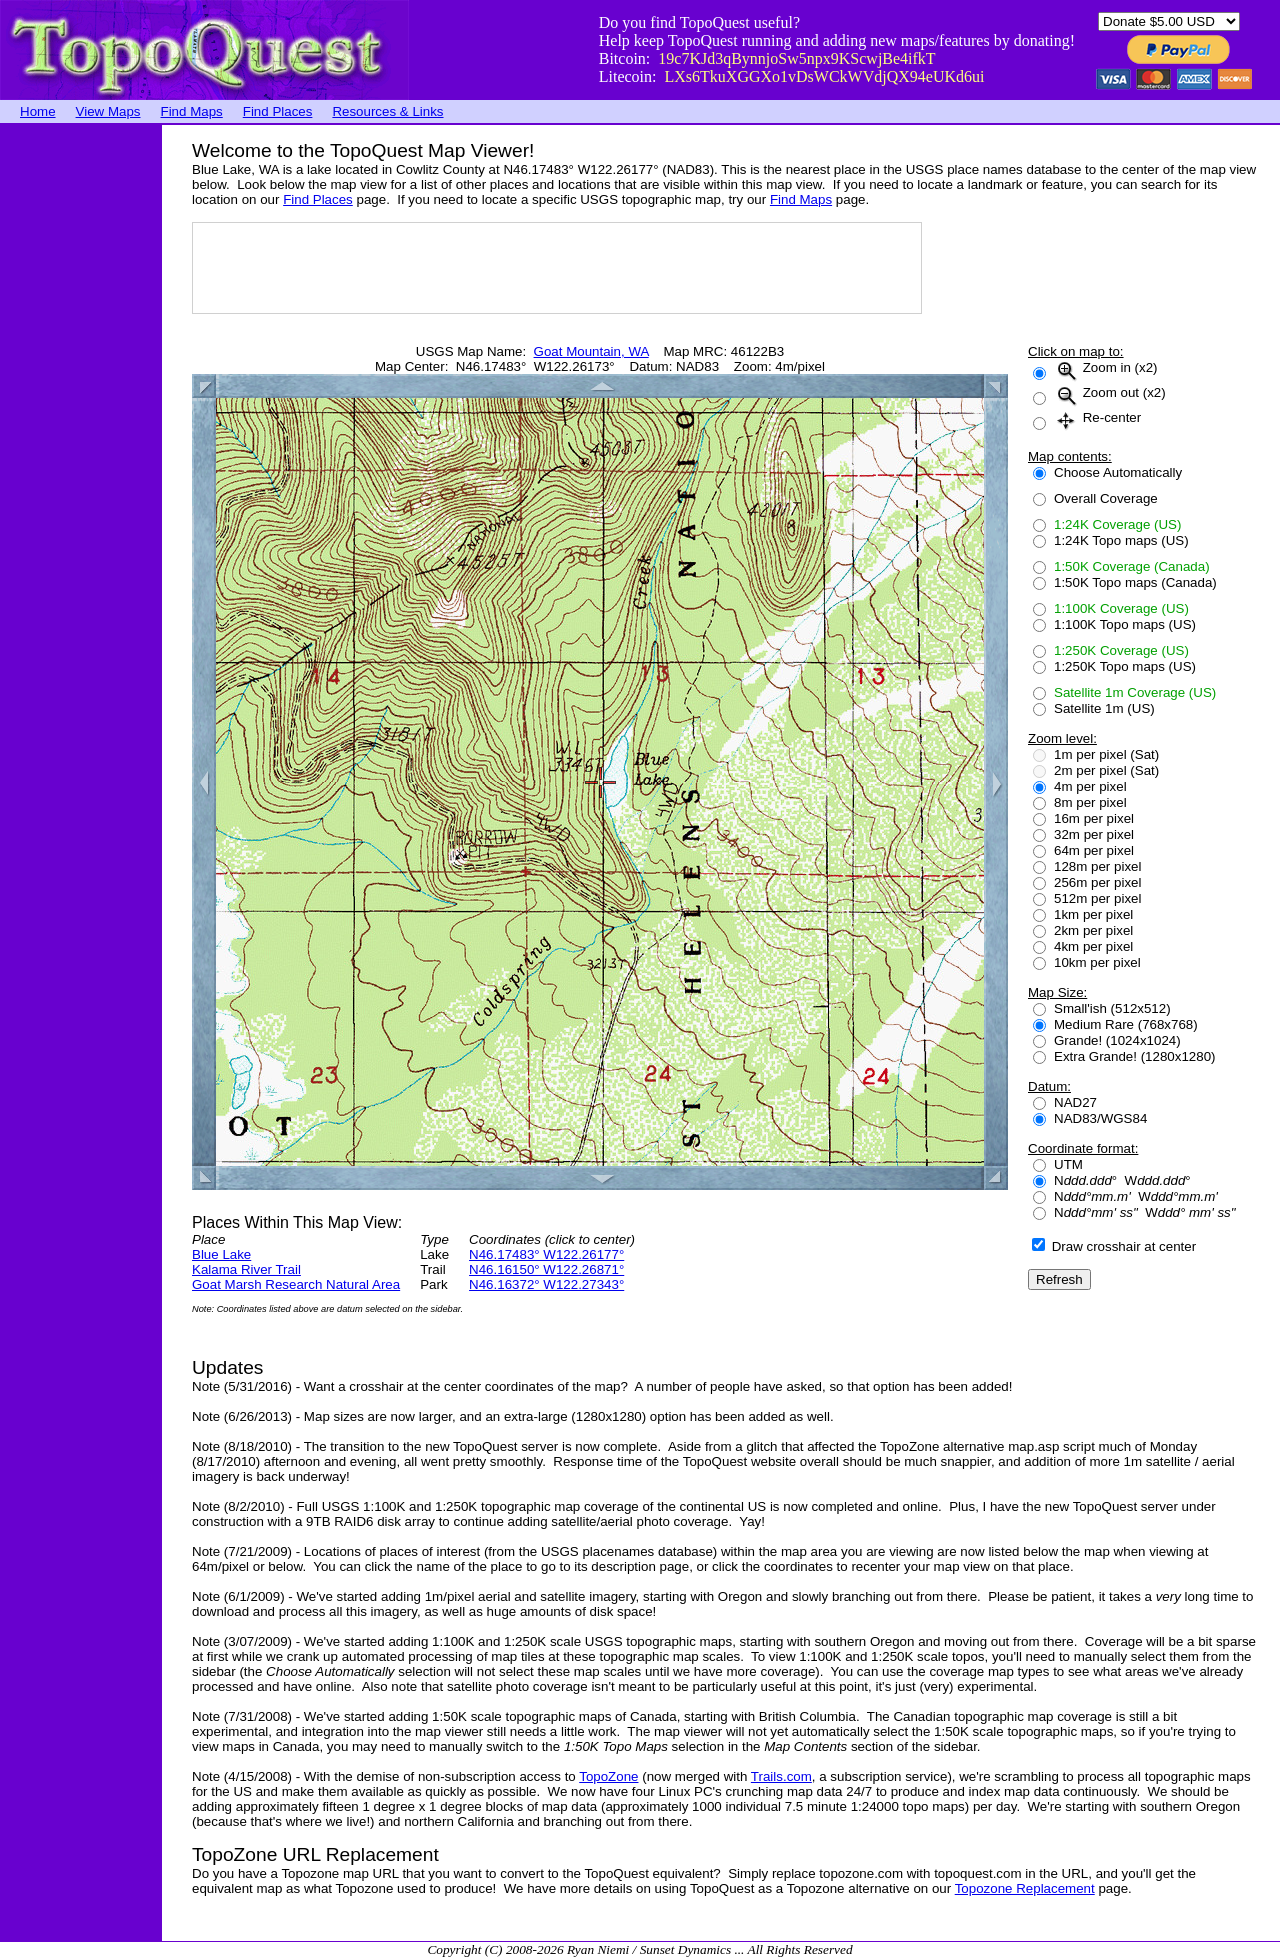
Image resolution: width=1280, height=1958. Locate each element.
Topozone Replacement (1025, 1888)
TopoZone (608, 1776)
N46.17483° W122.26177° (546, 1254)
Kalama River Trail (246, 1269)
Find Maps (192, 111)
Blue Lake (221, 1254)
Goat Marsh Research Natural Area (296, 1284)
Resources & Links (387, 111)
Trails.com (781, 1776)
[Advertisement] (80, 425)
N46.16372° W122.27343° (546, 1284)
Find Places (278, 111)
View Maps (108, 111)
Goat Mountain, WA (591, 351)
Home (38, 111)
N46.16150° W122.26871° (546, 1269)
